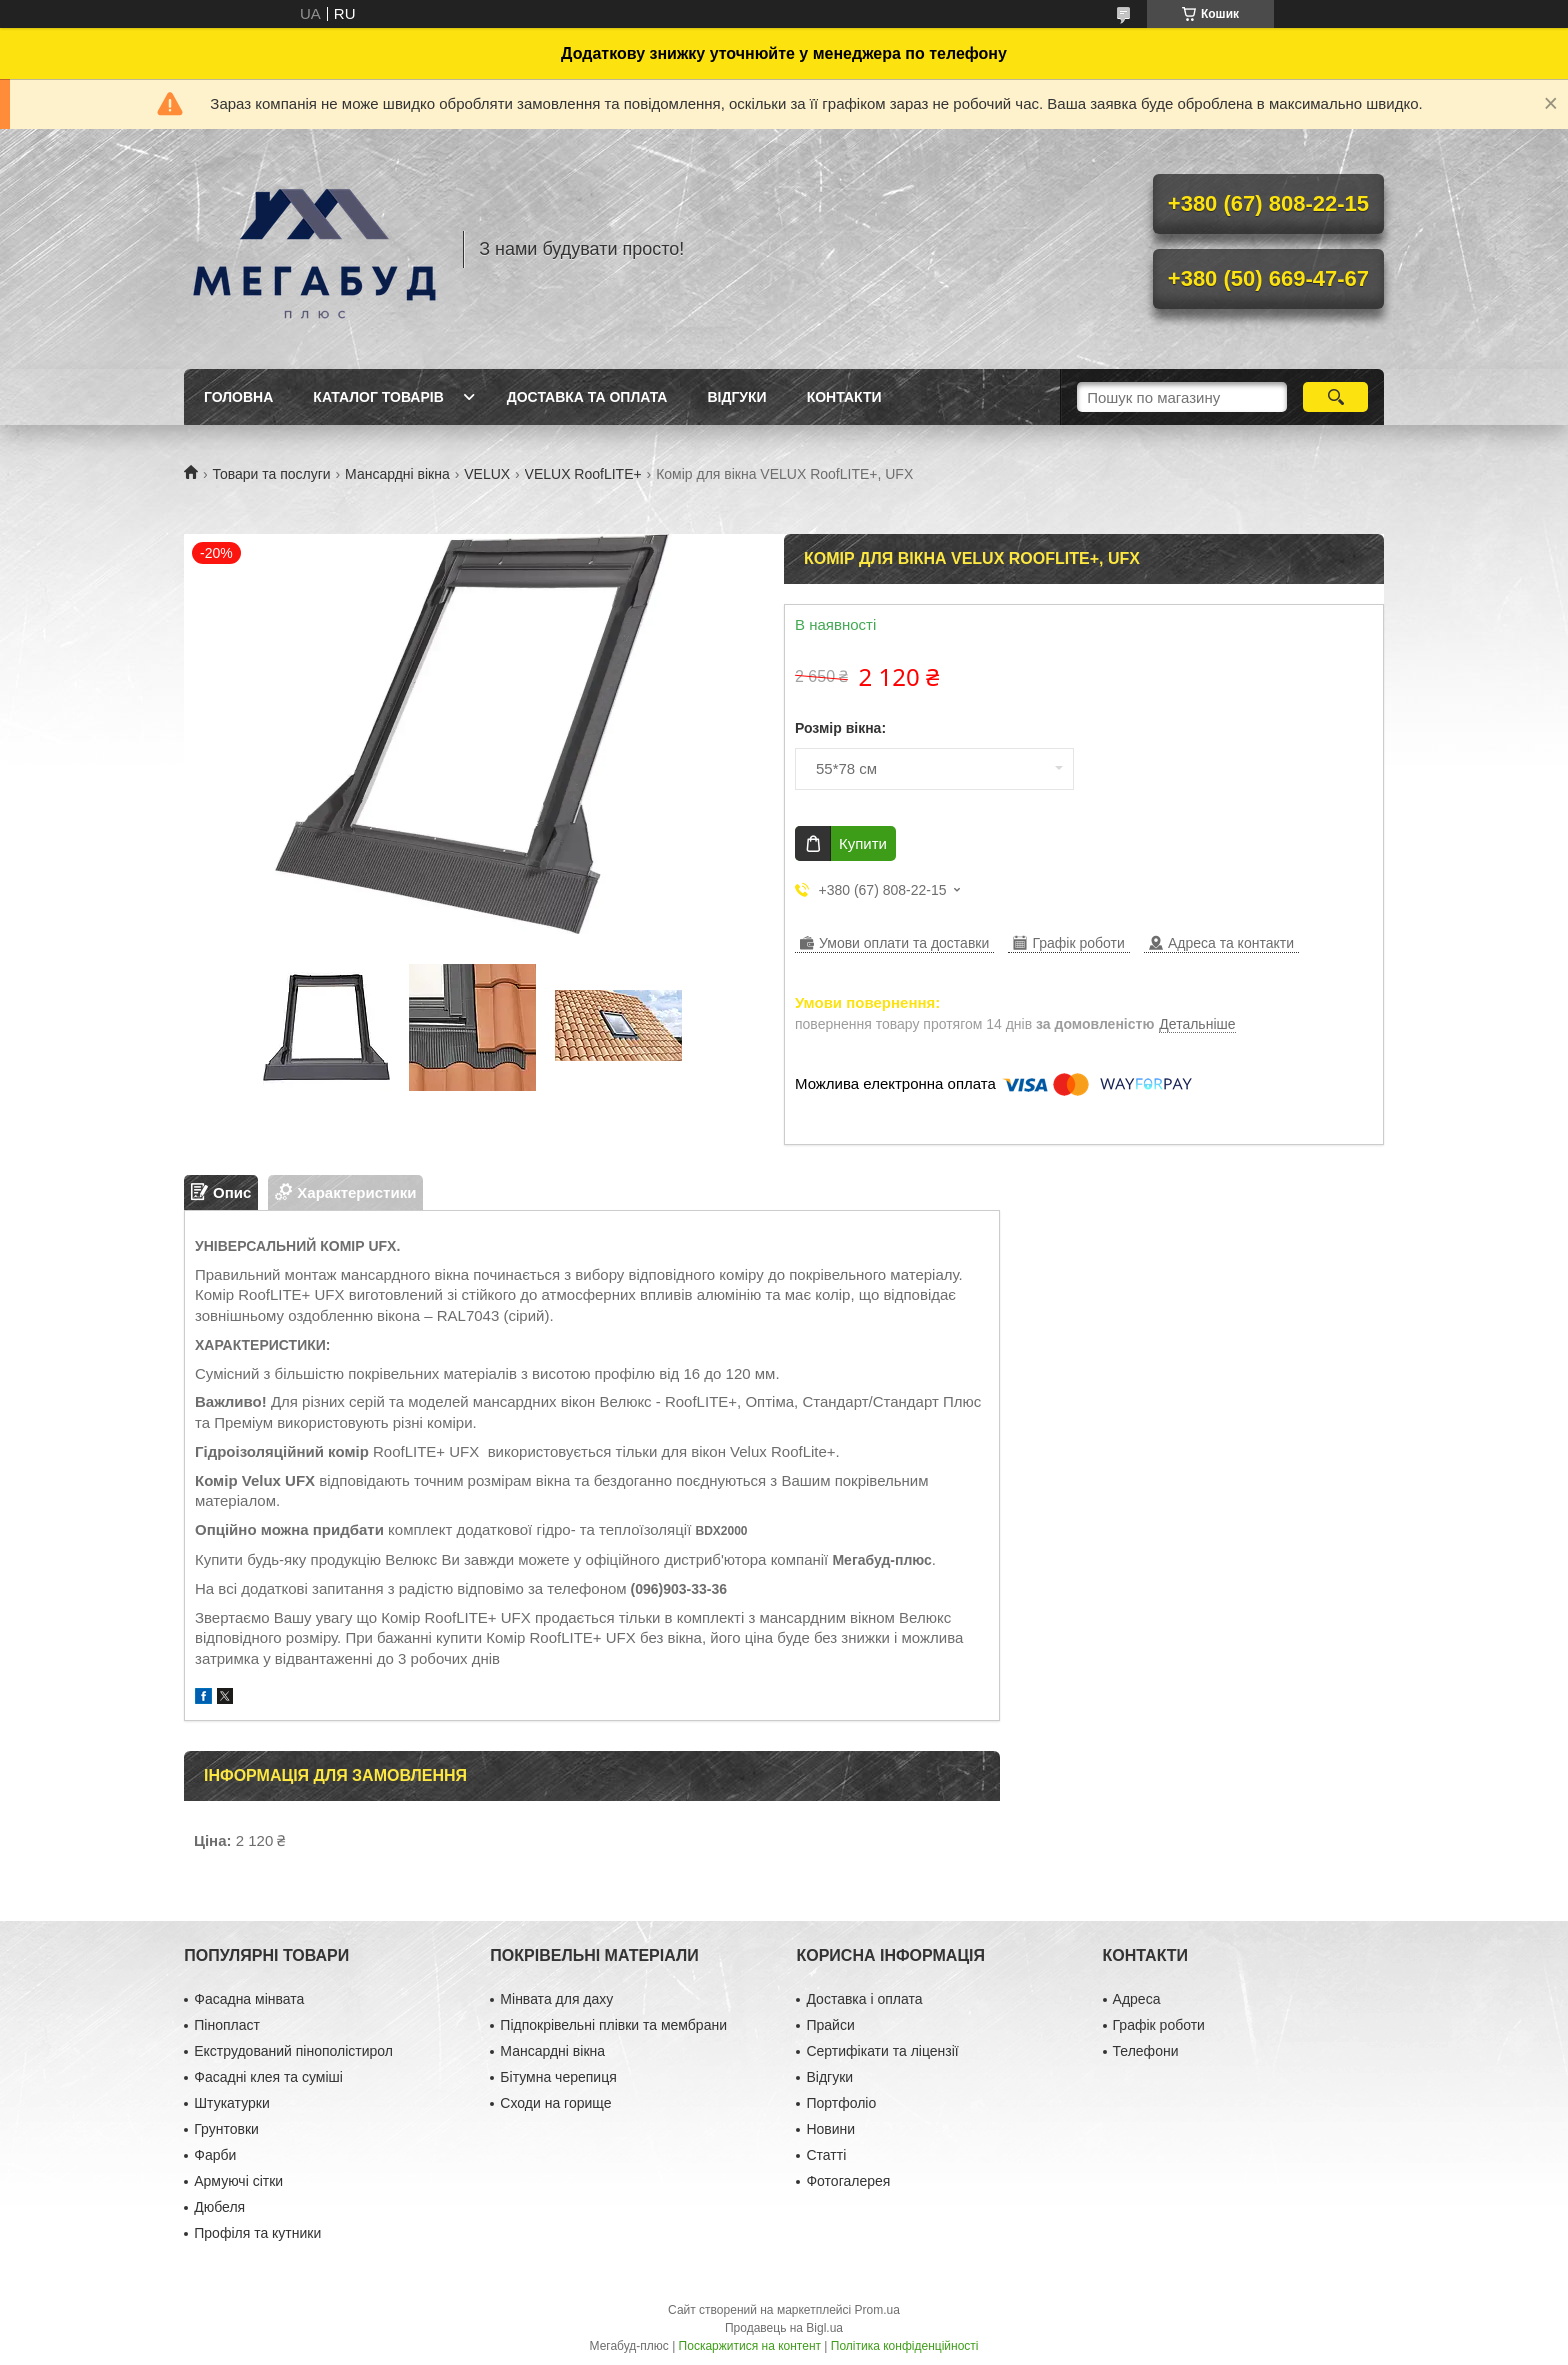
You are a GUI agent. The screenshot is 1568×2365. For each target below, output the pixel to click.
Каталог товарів (378, 397)
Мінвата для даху (556, 1999)
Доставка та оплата (587, 397)
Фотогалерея (848, 2181)
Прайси (830, 2025)
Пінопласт (227, 2025)
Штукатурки (231, 2103)
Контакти (844, 397)
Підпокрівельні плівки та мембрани (613, 2025)
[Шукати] (1335, 397)
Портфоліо (841, 2103)
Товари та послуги (271, 474)
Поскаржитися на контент (750, 2346)
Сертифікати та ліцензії (882, 2051)
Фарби (215, 2155)
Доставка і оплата (864, 1999)
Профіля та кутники (257, 2233)
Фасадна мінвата (249, 1999)
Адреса (1137, 1999)
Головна (238, 397)
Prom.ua (877, 2310)
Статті (826, 2155)
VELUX (487, 474)
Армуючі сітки (238, 2181)
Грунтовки (226, 2129)
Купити (863, 843)
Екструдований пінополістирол (293, 2051)
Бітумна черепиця (558, 2077)
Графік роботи (1159, 2025)
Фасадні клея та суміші (268, 2077)
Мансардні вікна (397, 474)
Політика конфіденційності (905, 2346)
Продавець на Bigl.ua (784, 2328)
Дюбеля (219, 2207)
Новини (830, 2129)
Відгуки (736, 397)
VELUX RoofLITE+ (583, 474)
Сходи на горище (555, 2103)
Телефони (1146, 2051)
